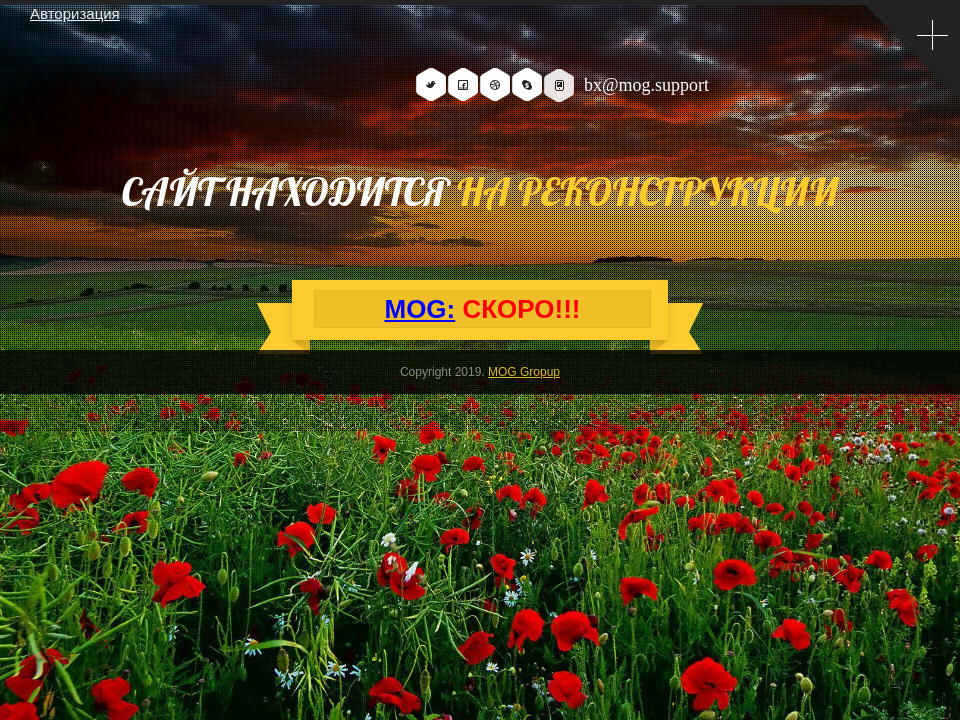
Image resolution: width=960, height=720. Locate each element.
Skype (527, 84)
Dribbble (495, 84)
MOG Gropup (524, 372)
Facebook (463, 84)
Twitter (431, 84)
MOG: (419, 309)
